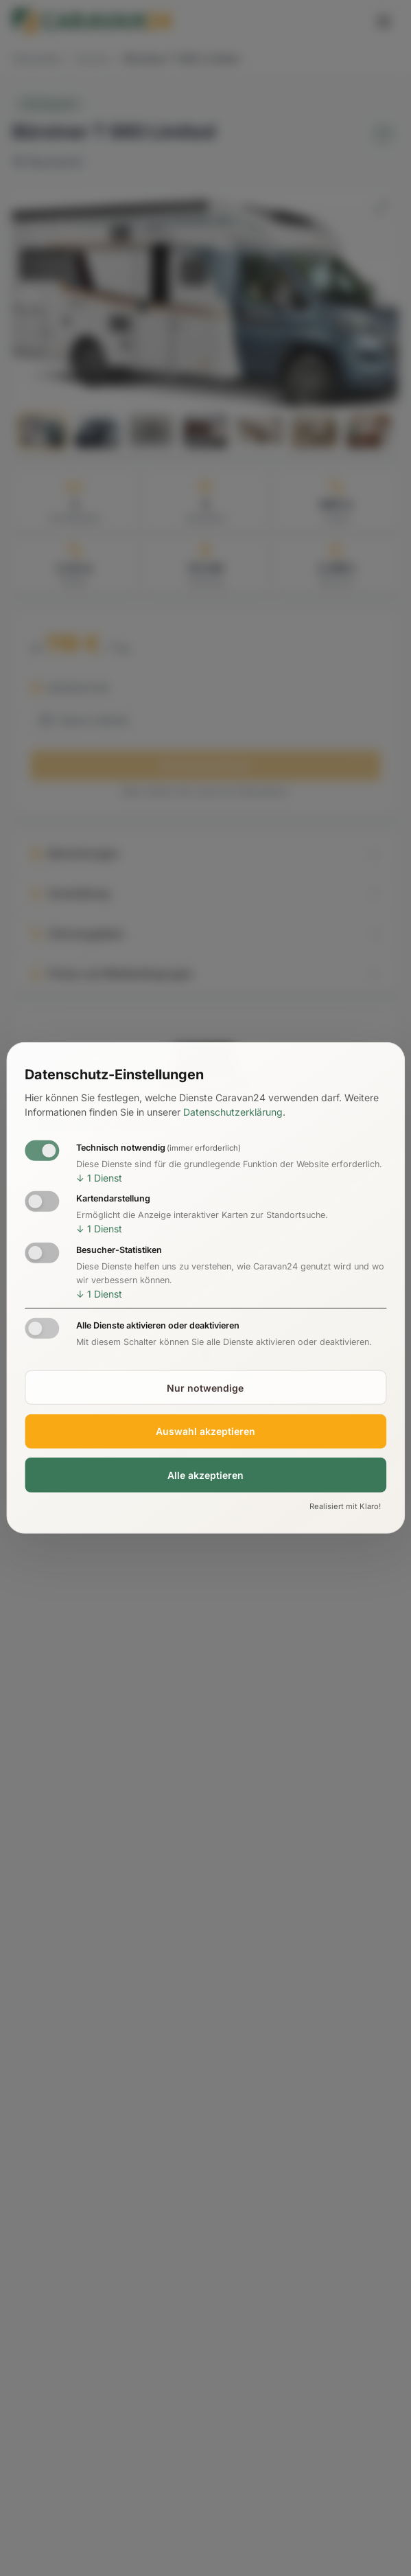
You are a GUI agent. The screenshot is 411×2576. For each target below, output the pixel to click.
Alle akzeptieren (205, 1475)
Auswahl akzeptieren (205, 1431)
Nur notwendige (205, 1387)
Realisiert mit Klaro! (345, 1506)
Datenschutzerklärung (233, 1112)
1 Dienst (99, 1177)
